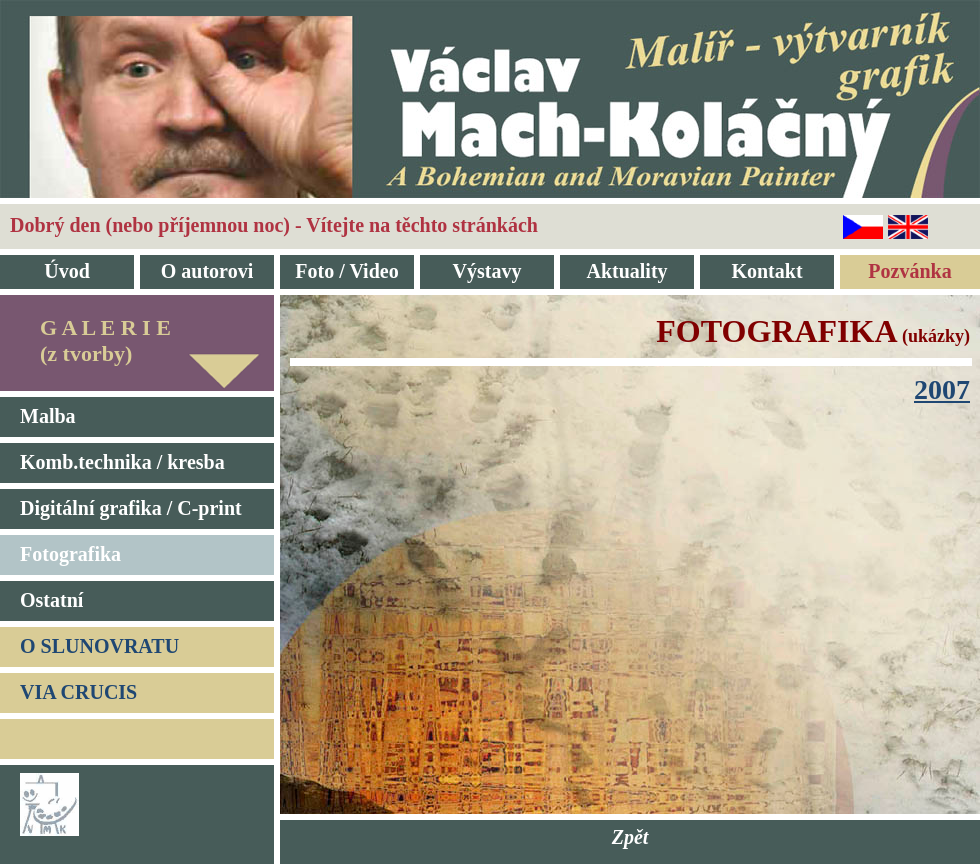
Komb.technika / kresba (122, 462)
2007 (942, 389)
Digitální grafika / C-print (131, 508)
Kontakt (766, 271)
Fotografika (70, 554)
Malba (48, 416)
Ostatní (51, 600)
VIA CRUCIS (78, 692)
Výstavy (487, 271)
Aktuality (626, 271)
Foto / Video (346, 271)
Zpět (630, 837)
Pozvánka (909, 271)
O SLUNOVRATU (99, 646)
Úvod (67, 271)
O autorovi (207, 271)
